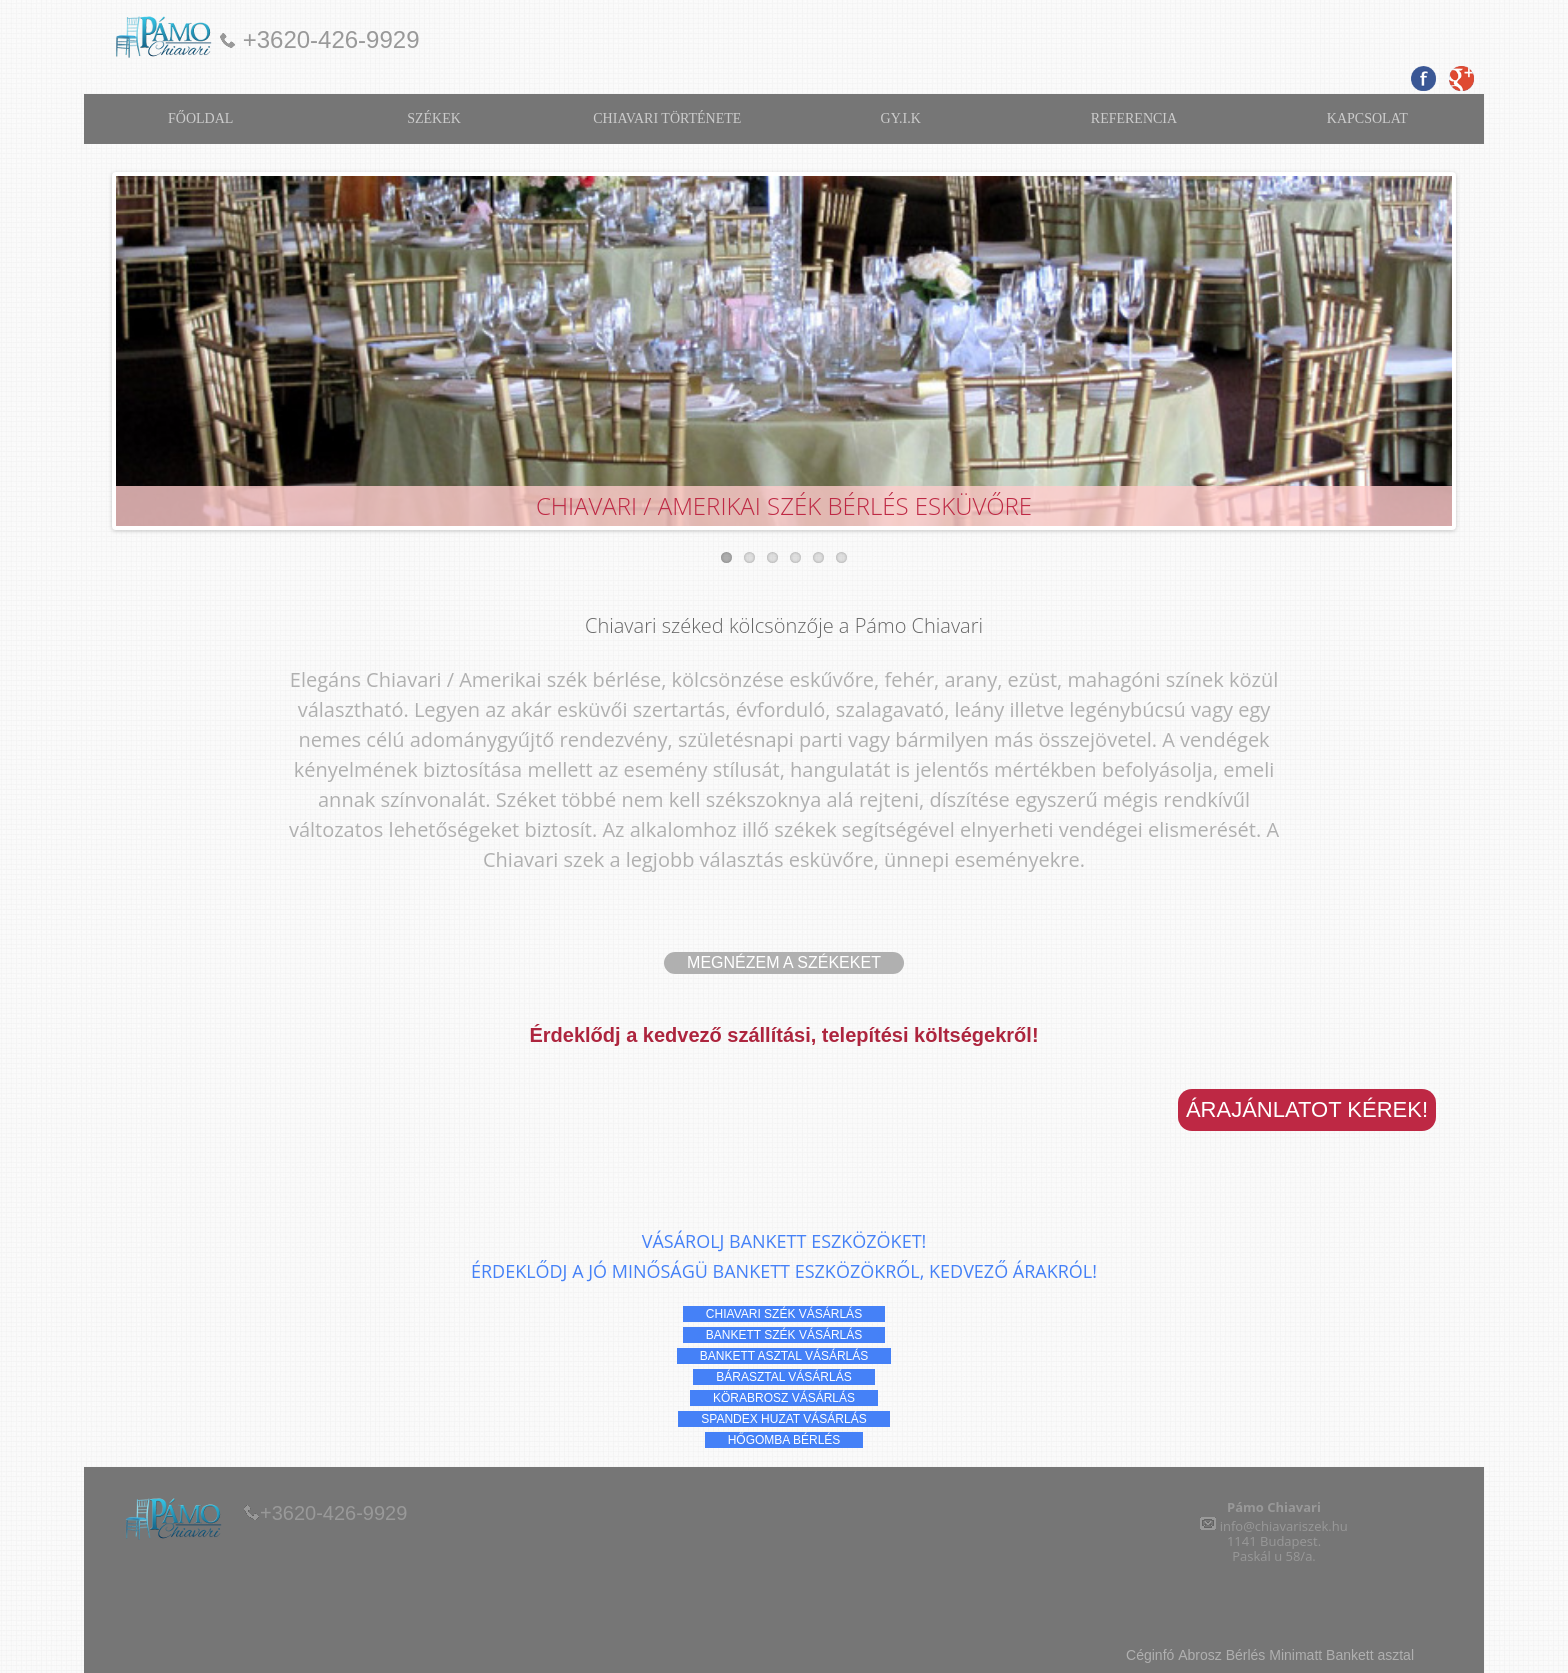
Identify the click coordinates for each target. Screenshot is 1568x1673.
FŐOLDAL (200, 118)
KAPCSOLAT (1367, 118)
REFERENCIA (1134, 118)
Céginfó (1150, 1655)
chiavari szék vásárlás (784, 1314)
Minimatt (1295, 1655)
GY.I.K (901, 118)
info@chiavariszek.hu (1284, 1526)
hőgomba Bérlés (784, 1440)
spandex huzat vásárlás (783, 1419)
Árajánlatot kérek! (1307, 1109)
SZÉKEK (434, 118)
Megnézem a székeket (784, 962)
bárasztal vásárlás (783, 1377)
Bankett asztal (1370, 1655)
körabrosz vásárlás (784, 1398)
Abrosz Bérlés (1223, 1655)
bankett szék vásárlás (784, 1335)
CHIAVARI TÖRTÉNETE (667, 118)
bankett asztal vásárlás (784, 1356)
